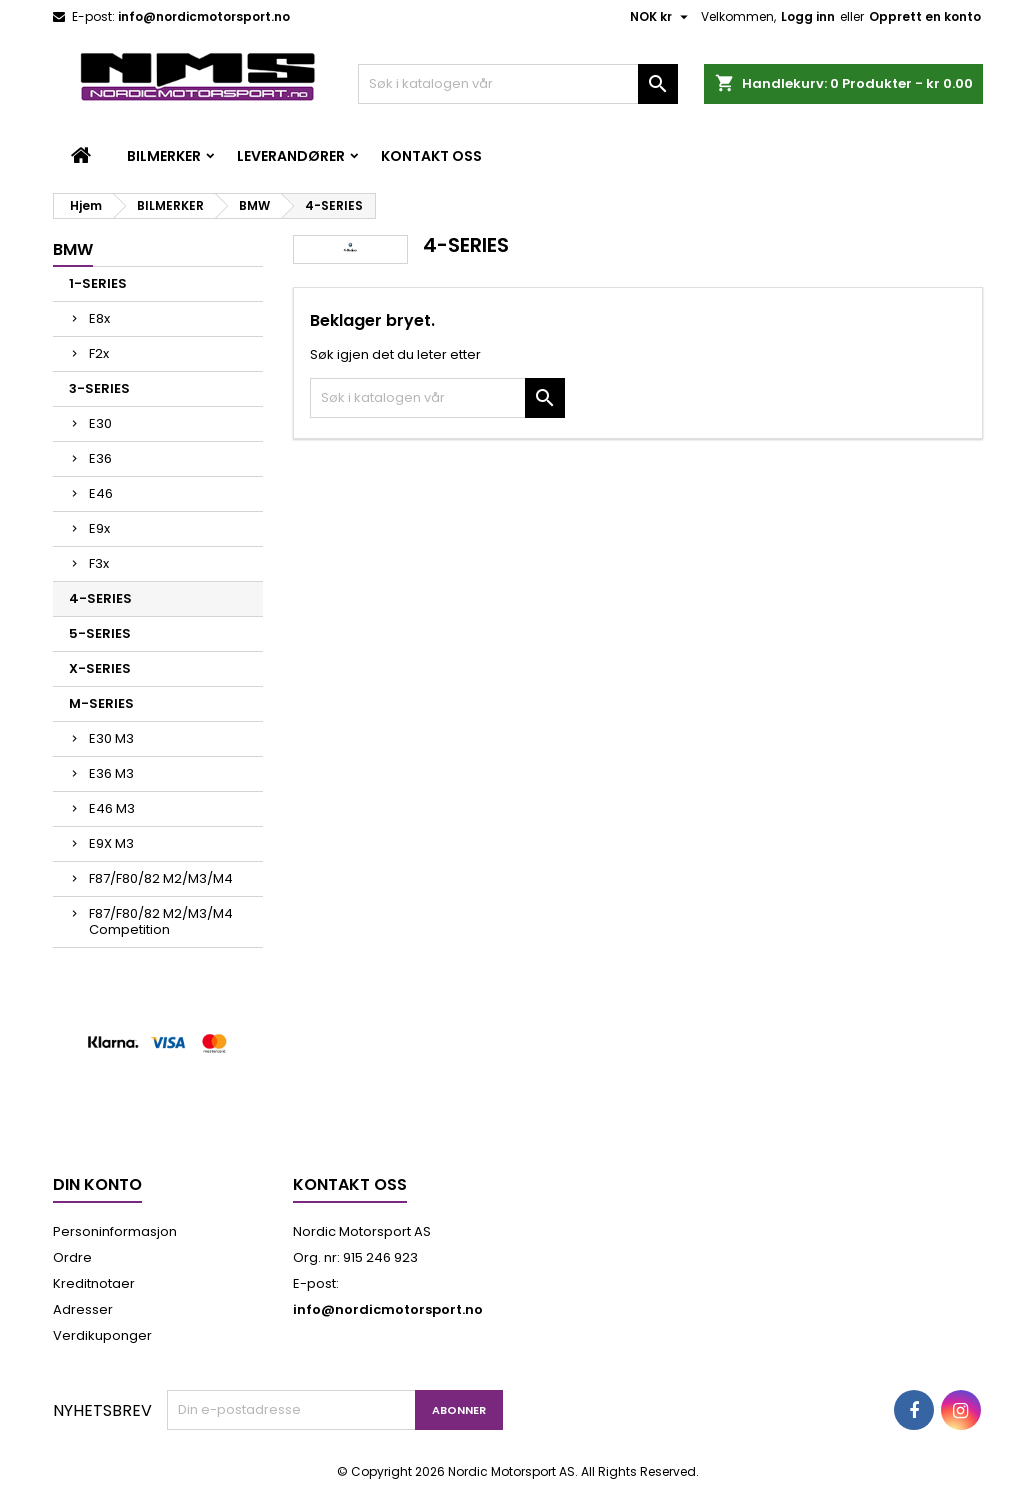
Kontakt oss (431, 156)
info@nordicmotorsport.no (204, 16)
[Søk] (518, 84)
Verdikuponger (102, 1335)
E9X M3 (111, 843)
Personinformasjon (115, 1231)
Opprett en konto (925, 16)
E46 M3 (112, 808)
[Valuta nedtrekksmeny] (661, 17)
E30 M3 (111, 738)
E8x (99, 318)
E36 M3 (111, 773)
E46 (101, 493)
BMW (73, 249)
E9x (99, 528)
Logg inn (808, 16)
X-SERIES (100, 668)
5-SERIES (100, 633)
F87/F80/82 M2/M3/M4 (161, 878)
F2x (99, 353)
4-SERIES (100, 598)
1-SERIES (98, 283)
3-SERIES (99, 388)
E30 (100, 423)
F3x (99, 563)
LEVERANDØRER (291, 156)
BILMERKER (164, 156)
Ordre (72, 1257)
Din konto (97, 1184)
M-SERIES (101, 703)
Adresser (83, 1309)
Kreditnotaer (94, 1283)
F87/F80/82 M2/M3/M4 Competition (161, 921)
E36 (100, 458)
